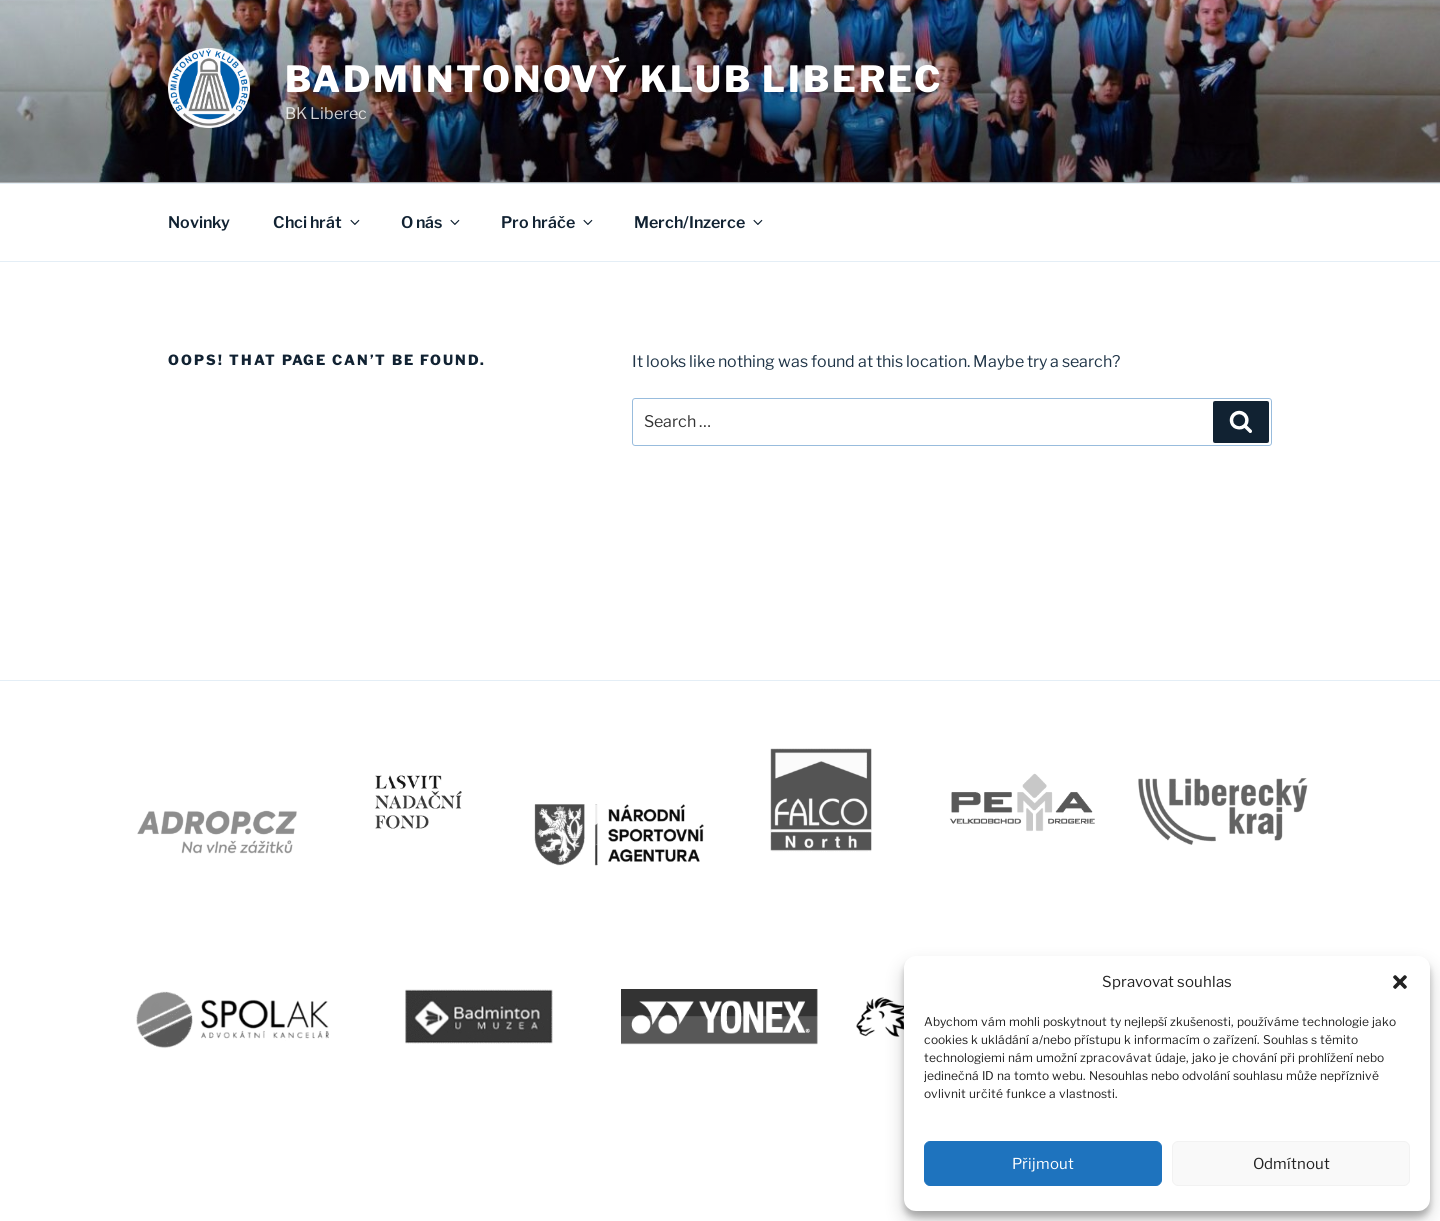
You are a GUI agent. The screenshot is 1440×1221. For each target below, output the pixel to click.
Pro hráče (548, 222)
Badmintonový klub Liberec (614, 79)
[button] (1400, 982)
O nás (432, 222)
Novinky (199, 222)
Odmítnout (1291, 1164)
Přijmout (1043, 1164)
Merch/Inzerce (700, 222)
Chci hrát (318, 222)
